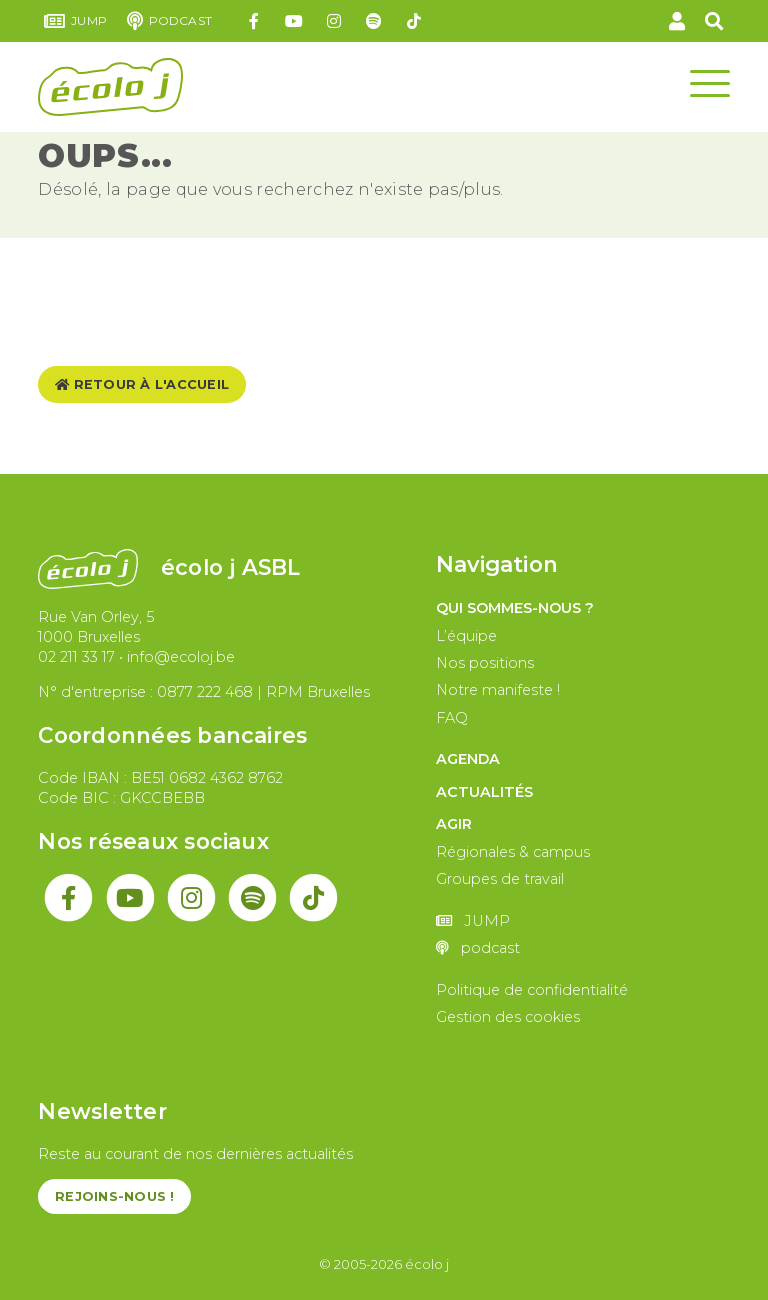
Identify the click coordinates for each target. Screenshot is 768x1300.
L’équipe (466, 636)
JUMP (75, 21)
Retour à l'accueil (142, 384)
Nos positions (485, 663)
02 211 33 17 (76, 657)
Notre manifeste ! (498, 690)
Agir (454, 824)
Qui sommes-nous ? (515, 608)
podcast (169, 21)
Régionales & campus (513, 852)
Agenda (468, 759)
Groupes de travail (500, 879)
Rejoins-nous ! (114, 1196)
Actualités (484, 792)
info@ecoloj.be (181, 657)
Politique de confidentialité (532, 990)
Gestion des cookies (508, 1017)
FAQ (452, 718)
